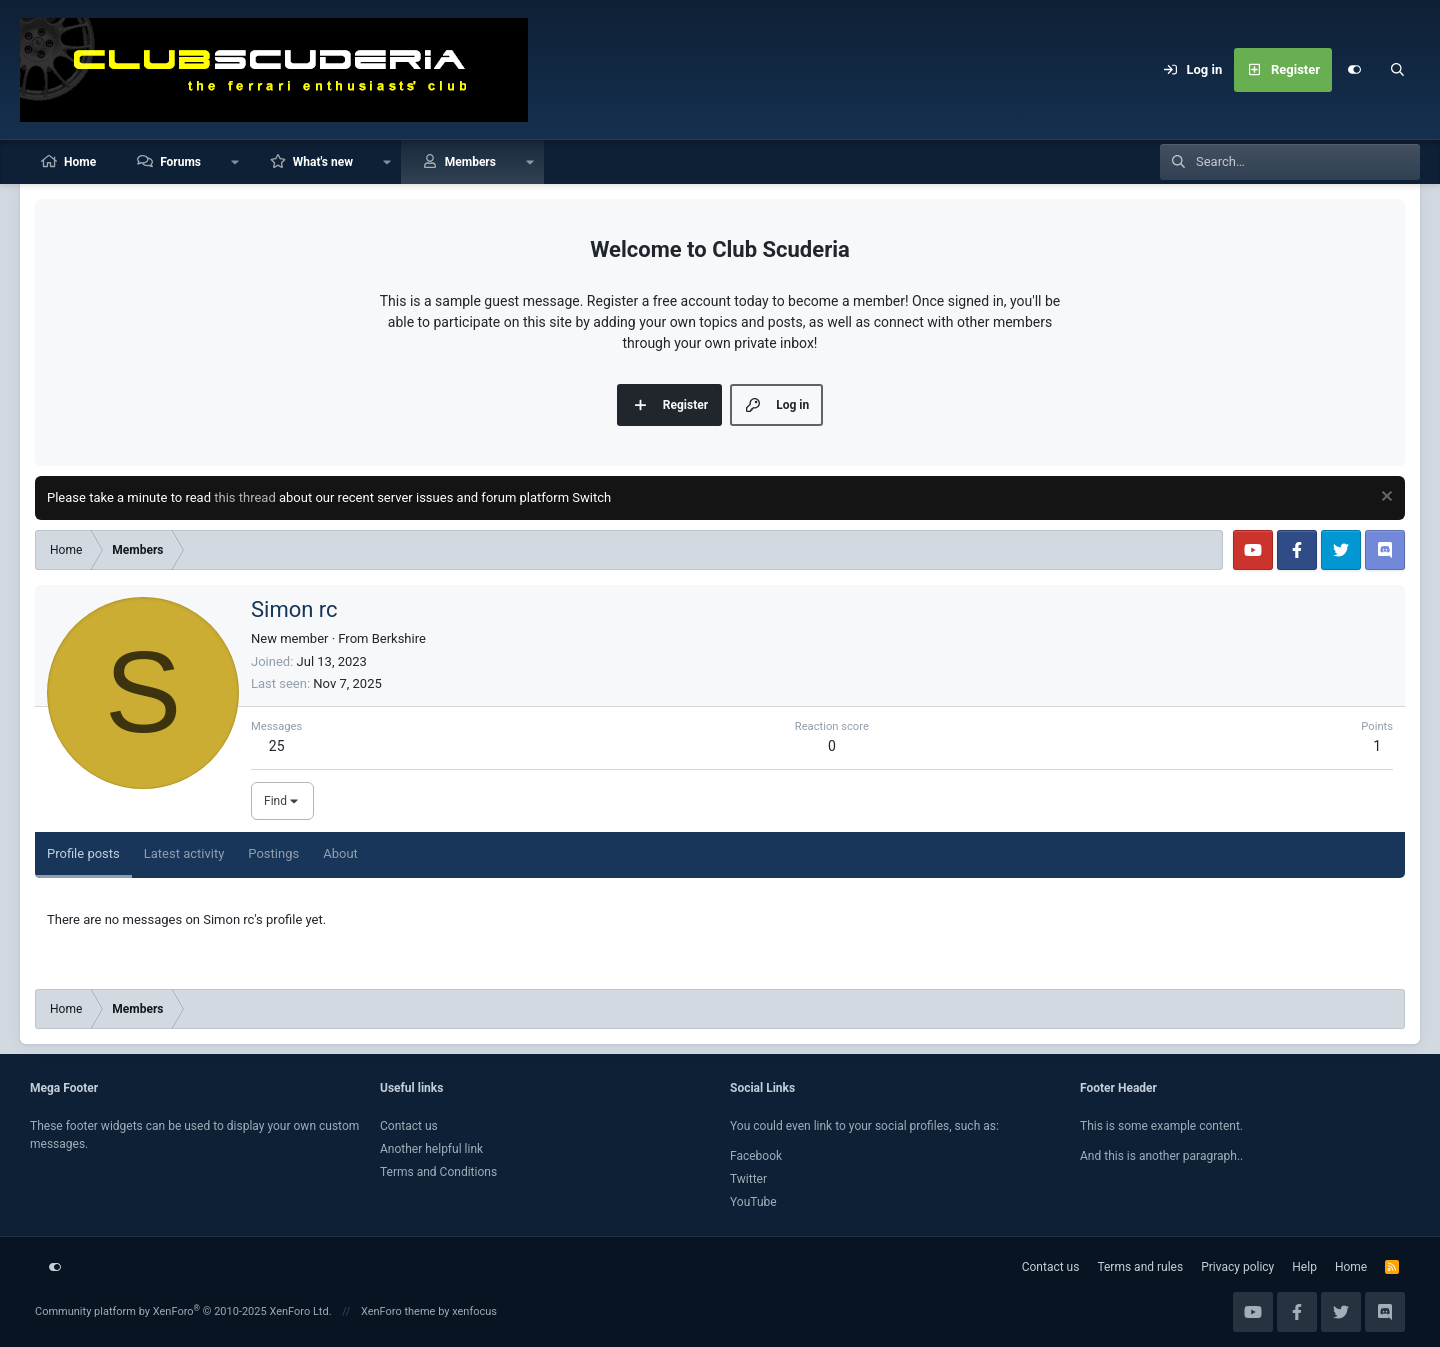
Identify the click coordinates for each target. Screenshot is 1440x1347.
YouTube (753, 1202)
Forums (180, 162)
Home (80, 162)
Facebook (756, 1156)
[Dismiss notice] (1384, 498)
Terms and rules (1140, 1267)
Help (1304, 1267)
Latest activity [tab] (184, 853)
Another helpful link (431, 1149)
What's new (323, 162)
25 (277, 746)
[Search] (1398, 70)
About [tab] (340, 853)
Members (470, 162)
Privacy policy (1237, 1267)
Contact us (409, 1126)
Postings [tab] (273, 853)
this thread (245, 497)
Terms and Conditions (438, 1172)
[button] (235, 162)
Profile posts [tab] (83, 853)
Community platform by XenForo (183, 1311)
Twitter (748, 1179)
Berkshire (399, 638)
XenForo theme (398, 1311)
